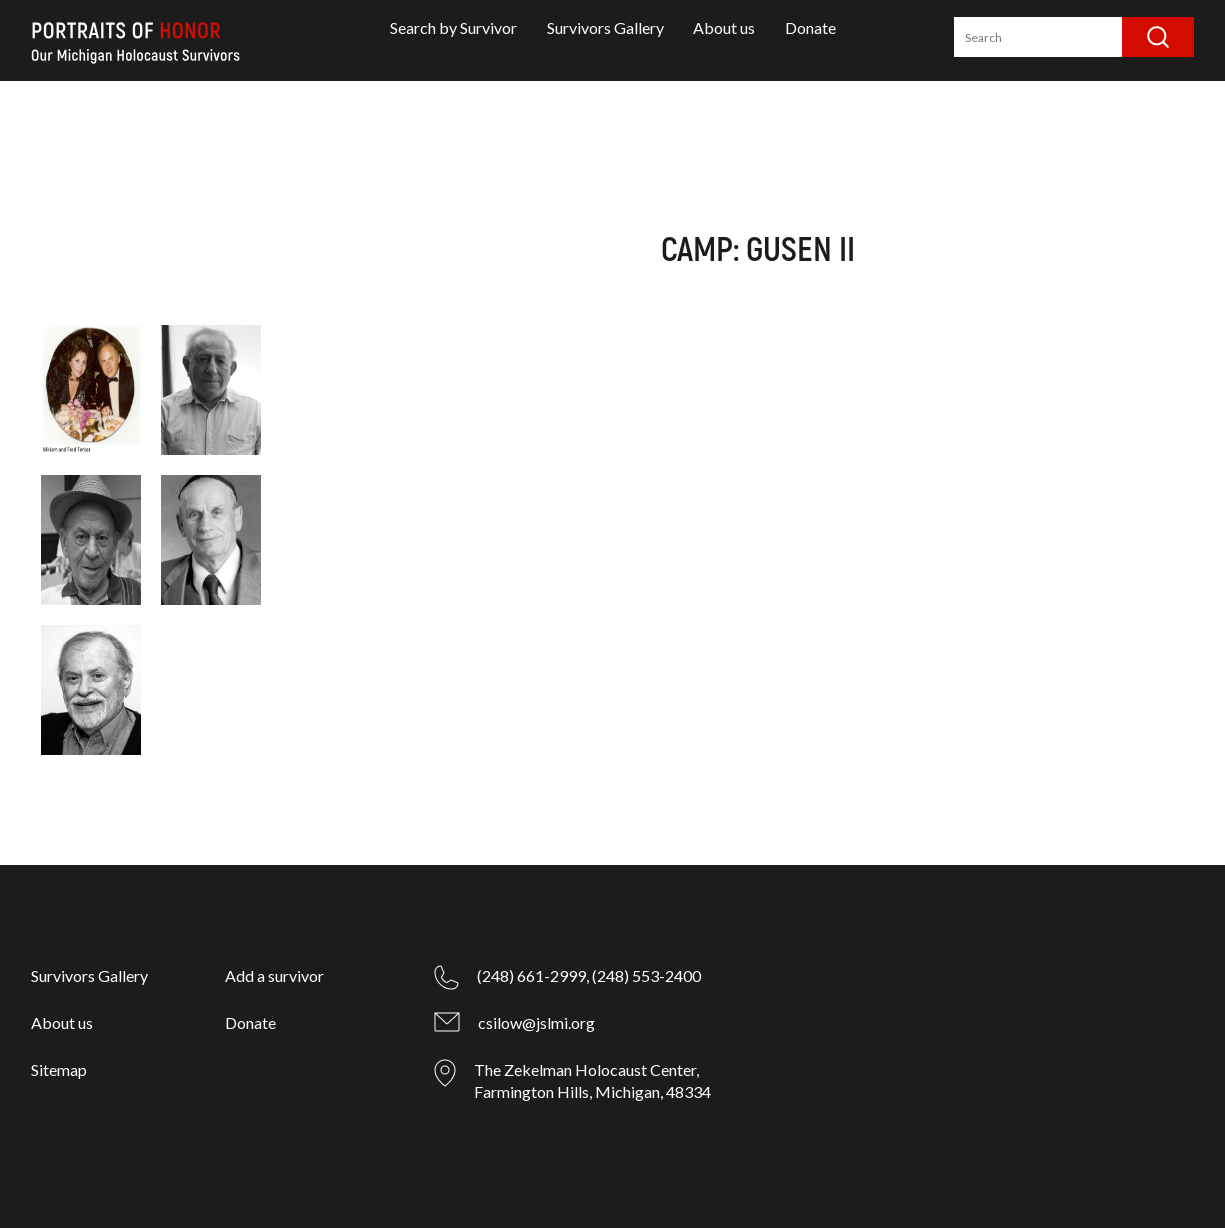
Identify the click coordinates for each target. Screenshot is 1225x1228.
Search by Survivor (453, 27)
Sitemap (59, 1069)
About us (724, 27)
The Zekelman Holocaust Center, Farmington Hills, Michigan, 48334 (592, 1080)
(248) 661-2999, (533, 975)
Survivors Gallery (605, 27)
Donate (810, 27)
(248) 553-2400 (646, 975)
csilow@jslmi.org (536, 1022)
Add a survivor (274, 975)
